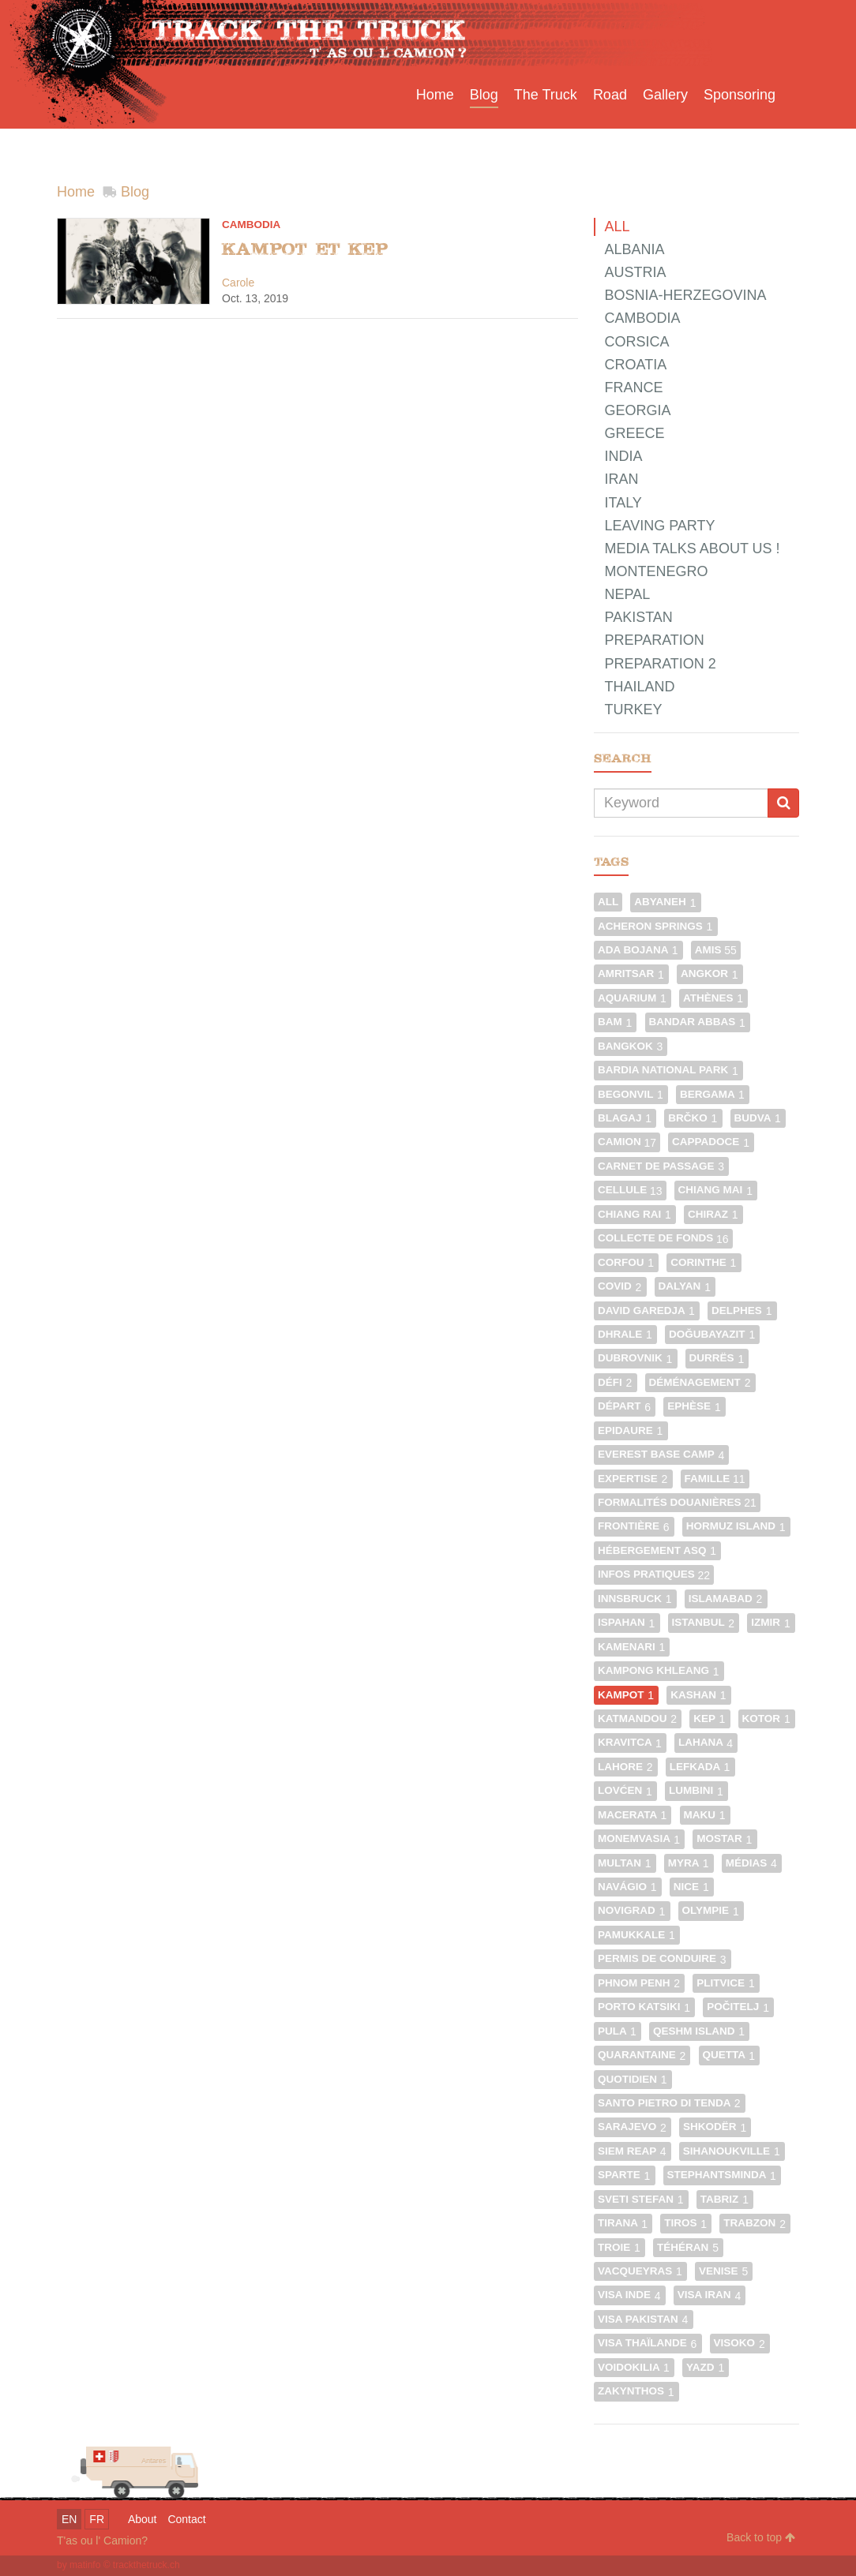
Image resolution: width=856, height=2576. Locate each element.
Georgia (637, 410)
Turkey (633, 709)
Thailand (639, 687)
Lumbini (696, 1790)
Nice (692, 1887)
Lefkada (700, 1767)
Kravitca (630, 1742)
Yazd (705, 2367)
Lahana (706, 1742)
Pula (617, 2031)
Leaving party (659, 526)
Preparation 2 (659, 664)
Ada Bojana (638, 950)
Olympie (711, 1910)
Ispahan (627, 1622)
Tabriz (724, 2199)
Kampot (626, 1695)
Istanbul (704, 1622)
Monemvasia (639, 1838)
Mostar (724, 1838)
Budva (758, 1118)
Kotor (766, 1718)
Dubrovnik (636, 1358)
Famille (715, 1479)
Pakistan (638, 617)
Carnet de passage (661, 1166)
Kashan (698, 1695)
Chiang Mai (716, 1190)
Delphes (742, 1310)
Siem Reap (632, 2151)
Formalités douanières (677, 1502)
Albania (634, 249)
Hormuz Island (736, 1526)
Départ (624, 1406)
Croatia (635, 365)
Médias (752, 1863)
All (616, 226)
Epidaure (631, 1430)
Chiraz (713, 1214)
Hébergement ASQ (657, 1550)
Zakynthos (636, 2391)
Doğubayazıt (712, 1334)
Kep (709, 1718)
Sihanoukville (732, 2151)
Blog (135, 192)
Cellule (630, 1190)
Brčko (693, 1118)
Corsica (636, 342)
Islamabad (726, 1598)
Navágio (628, 1887)
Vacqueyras (640, 2271)
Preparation (654, 640)
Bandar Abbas (698, 1022)
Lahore (626, 1767)
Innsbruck (635, 1598)
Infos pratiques (654, 1574)
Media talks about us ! (691, 548)
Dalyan (685, 1286)
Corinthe (703, 1262)
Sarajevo (632, 2126)
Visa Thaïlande (648, 2343)
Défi (615, 1382)
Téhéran (688, 2247)
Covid (620, 1286)
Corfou (626, 1262)
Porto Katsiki (644, 2006)
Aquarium (632, 998)
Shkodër (715, 2126)
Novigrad (632, 1910)
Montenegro (656, 571)
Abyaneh (665, 902)
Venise (724, 2271)
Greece (634, 433)
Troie (619, 2247)
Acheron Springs (656, 926)
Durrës (717, 1358)
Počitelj (738, 2006)
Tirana (623, 2223)
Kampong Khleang (659, 1670)
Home (76, 192)
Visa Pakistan (643, 2319)
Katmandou (638, 1718)
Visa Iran (710, 2295)
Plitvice (726, 1983)
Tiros (686, 2223)
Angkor (710, 973)
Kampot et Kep (305, 249)
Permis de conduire (662, 1958)
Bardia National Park (668, 1070)
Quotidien (633, 2079)
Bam (615, 1022)
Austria (635, 272)
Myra (689, 1863)
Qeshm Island (699, 2031)
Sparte (624, 2175)
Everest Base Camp (661, 1454)
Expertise (633, 1479)
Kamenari (632, 1647)
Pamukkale (637, 1935)
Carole (238, 282)
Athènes (713, 998)
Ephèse (694, 1406)
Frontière (634, 1526)
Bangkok (631, 1046)
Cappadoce (711, 1142)
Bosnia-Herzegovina (685, 295)
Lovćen (625, 1790)
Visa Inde (630, 2295)
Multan (625, 1863)
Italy (622, 503)
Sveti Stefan (641, 2199)
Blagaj (625, 1118)
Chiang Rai (635, 1214)
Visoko (740, 2343)
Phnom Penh (639, 1983)
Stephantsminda (722, 2175)
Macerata (633, 1815)
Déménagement (700, 1382)
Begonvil (631, 1094)
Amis (716, 950)
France (633, 387)
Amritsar (631, 973)
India (623, 456)
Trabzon (755, 2223)
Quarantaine (642, 2055)
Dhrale (625, 1334)
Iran (621, 479)
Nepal (627, 594)
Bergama (712, 1094)
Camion (627, 1142)
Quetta (730, 2055)
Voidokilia (634, 2367)
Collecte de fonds (663, 1238)
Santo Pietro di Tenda (669, 2103)
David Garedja (647, 1310)
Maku (705, 1815)
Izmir (771, 1622)
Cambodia (251, 224)
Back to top (760, 2537)
